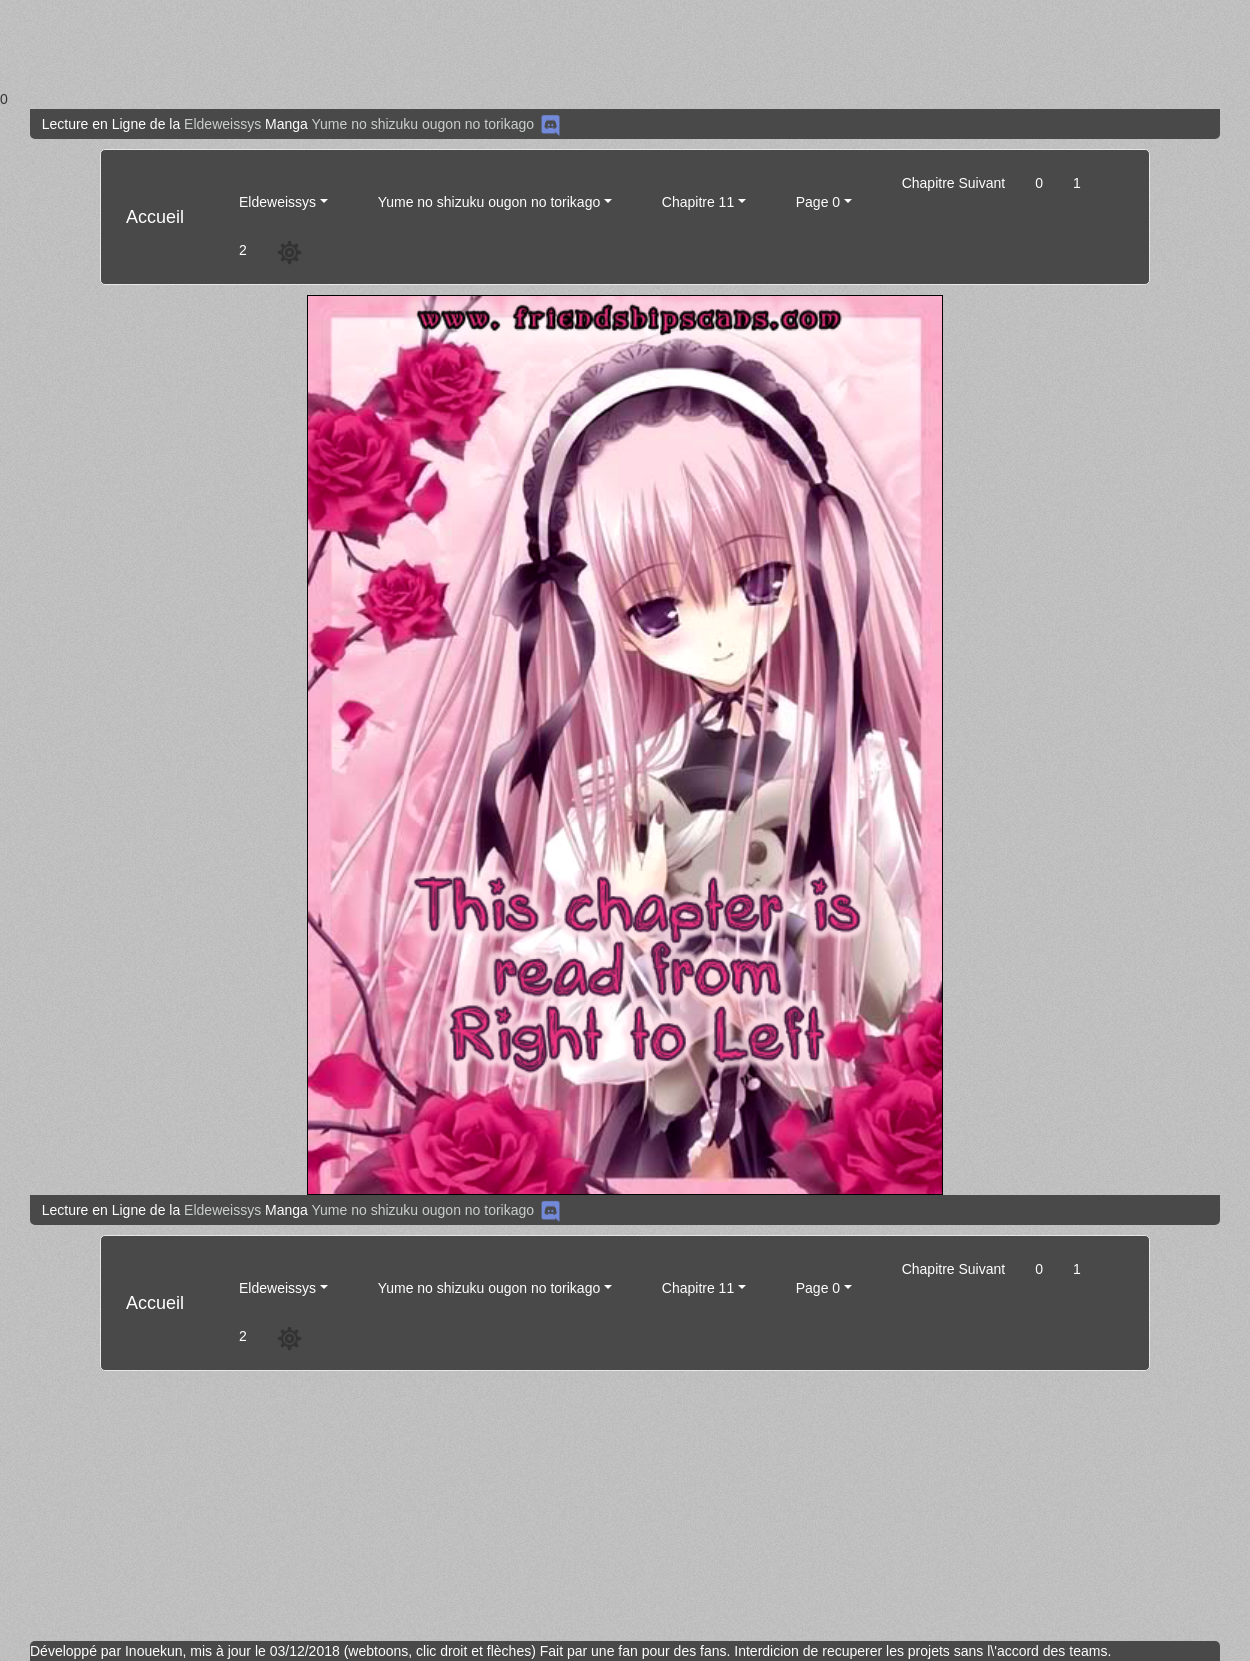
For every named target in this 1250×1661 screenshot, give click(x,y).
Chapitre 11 (698, 202)
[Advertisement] (600, 44)
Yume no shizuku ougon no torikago (422, 124)
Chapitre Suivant (954, 183)
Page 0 (818, 202)
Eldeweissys (222, 124)
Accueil (155, 217)
